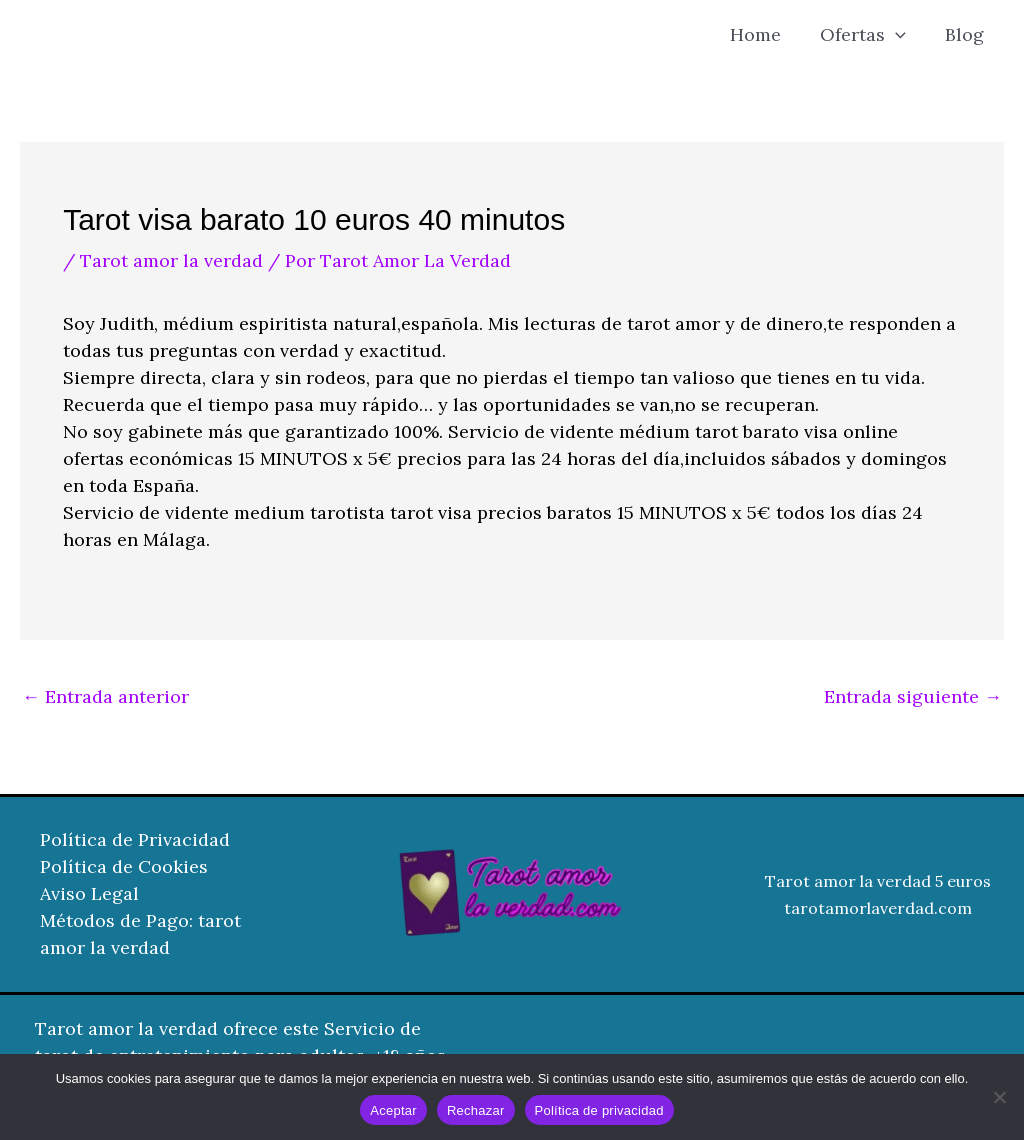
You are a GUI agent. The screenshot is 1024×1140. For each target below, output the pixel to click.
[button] (900, 35)
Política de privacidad (599, 1110)
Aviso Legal (89, 894)
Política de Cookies (124, 867)
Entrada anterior (105, 696)
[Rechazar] (999, 1097)
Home (763, 34)
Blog (966, 34)
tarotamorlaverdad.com (878, 908)
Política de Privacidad (135, 840)
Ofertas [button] (868, 35)
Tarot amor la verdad (171, 260)
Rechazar (476, 1110)
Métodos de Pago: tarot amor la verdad (140, 935)
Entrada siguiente (913, 696)
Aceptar (393, 1110)
